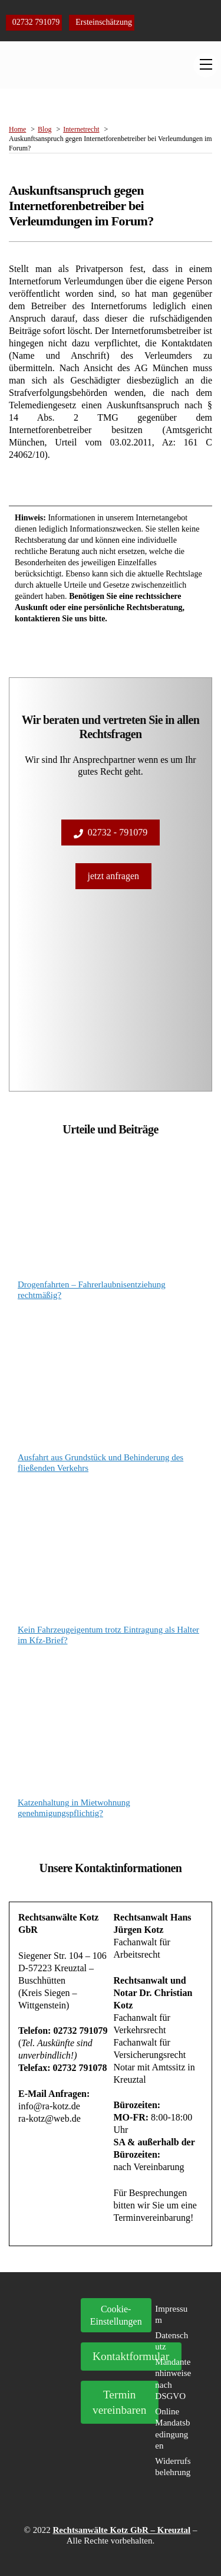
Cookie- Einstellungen (116, 2315)
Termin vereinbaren (119, 2402)
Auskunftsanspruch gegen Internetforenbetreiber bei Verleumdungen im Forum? (81, 205)
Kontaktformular (131, 2356)
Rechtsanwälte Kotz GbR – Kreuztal (121, 2530)
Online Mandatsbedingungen (172, 2429)
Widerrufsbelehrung (172, 2466)
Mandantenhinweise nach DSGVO (173, 2379)
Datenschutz (171, 2341)
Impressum (171, 2314)
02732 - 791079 (110, 832)
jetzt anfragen (114, 876)
